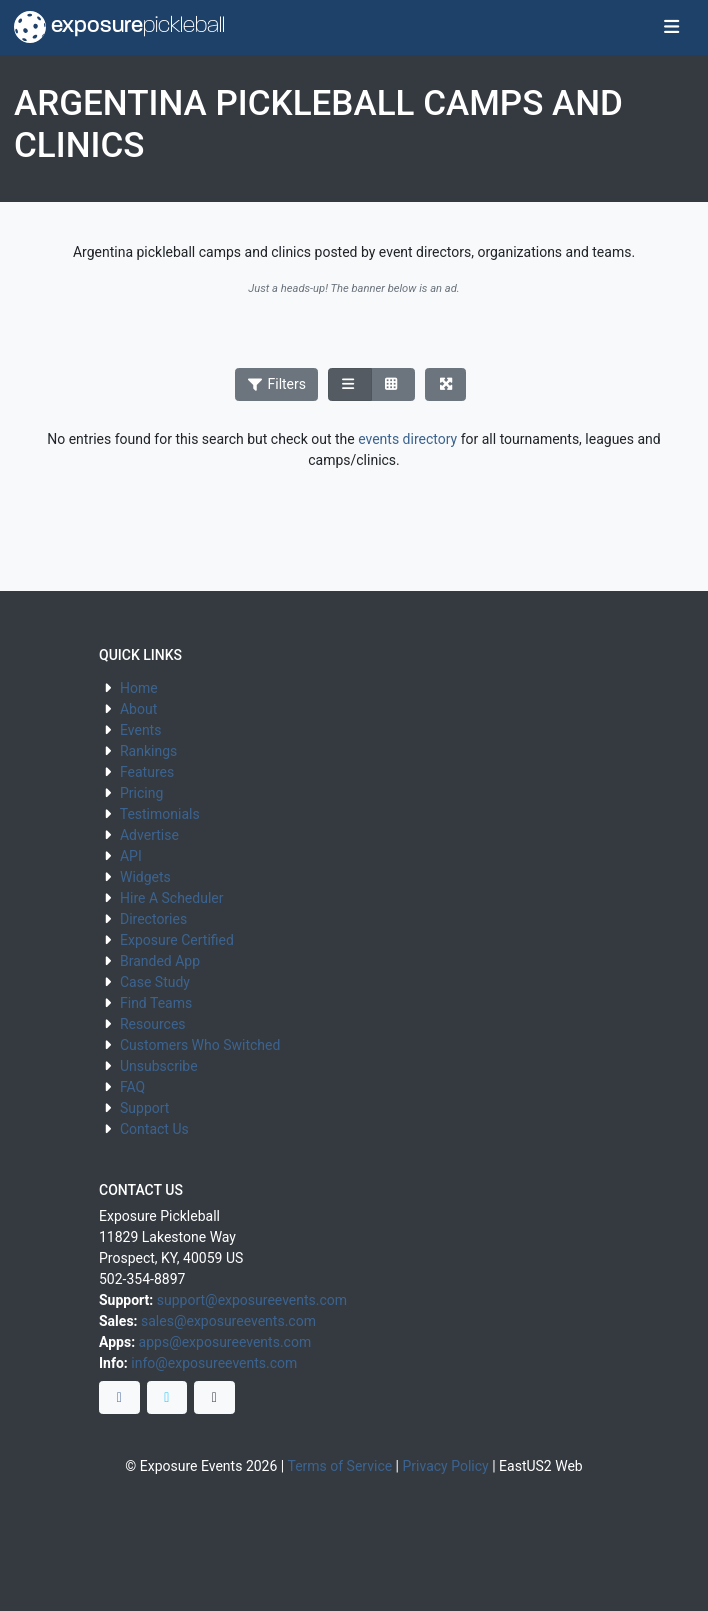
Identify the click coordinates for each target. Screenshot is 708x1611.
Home (139, 688)
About (138, 709)
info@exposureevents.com (214, 1363)
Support (144, 1108)
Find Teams (156, 1003)
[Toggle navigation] (671, 28)
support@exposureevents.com (252, 1300)
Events (140, 730)
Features (147, 772)
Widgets (145, 877)
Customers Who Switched (200, 1045)
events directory (407, 439)
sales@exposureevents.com (228, 1321)
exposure (119, 27)
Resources (153, 1024)
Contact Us (154, 1129)
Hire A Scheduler (171, 898)
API (131, 856)
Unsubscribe (159, 1066)
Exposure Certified (177, 940)
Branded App (160, 961)
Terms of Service (339, 1466)
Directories (153, 919)
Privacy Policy (446, 1466)
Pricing (141, 793)
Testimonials (160, 814)
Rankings (148, 751)
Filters (277, 384)
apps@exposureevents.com (225, 1342)
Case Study (155, 982)
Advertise (149, 835)
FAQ (132, 1087)
